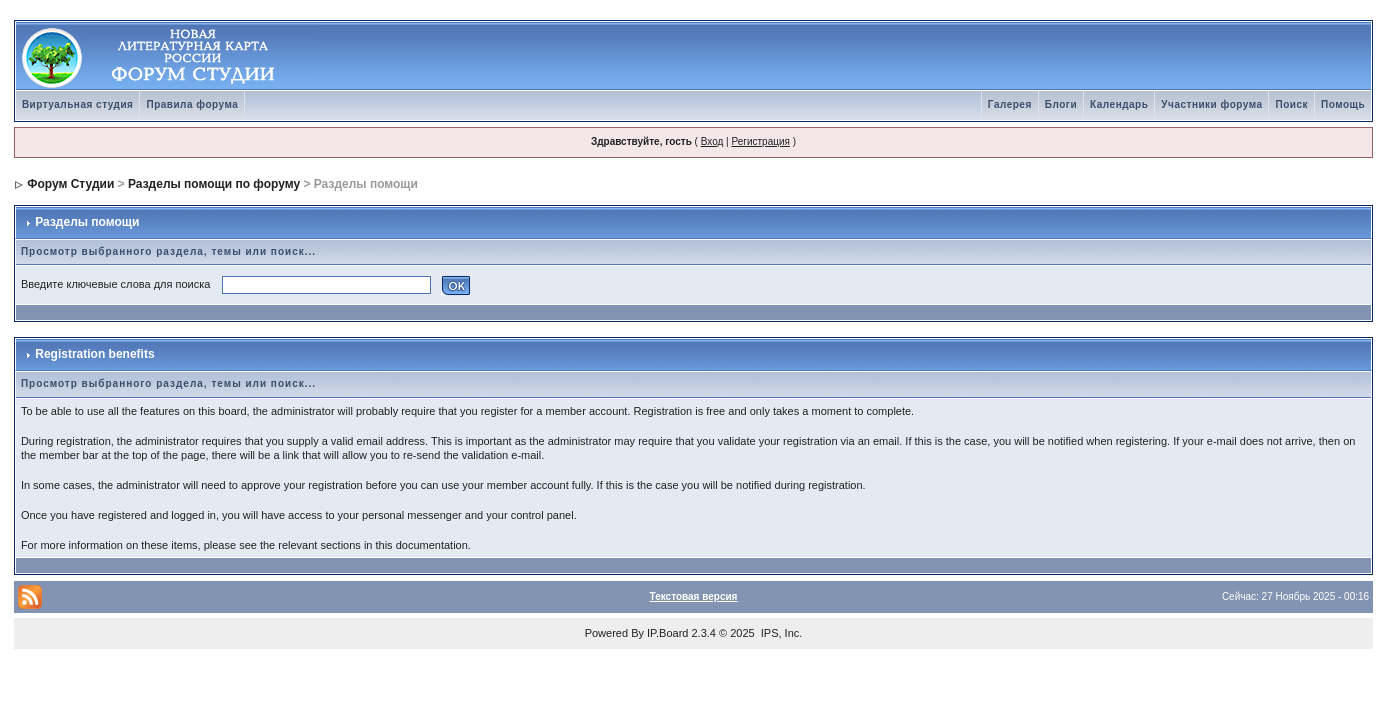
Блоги (1061, 104)
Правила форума (192, 104)
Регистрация (760, 141)
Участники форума (1211, 104)
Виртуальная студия (78, 104)
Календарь (1119, 104)
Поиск (1291, 104)
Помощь (1343, 104)
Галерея (1010, 104)
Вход (712, 141)
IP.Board (667, 633)
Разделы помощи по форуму (214, 184)
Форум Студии (70, 184)
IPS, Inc (780, 633)
